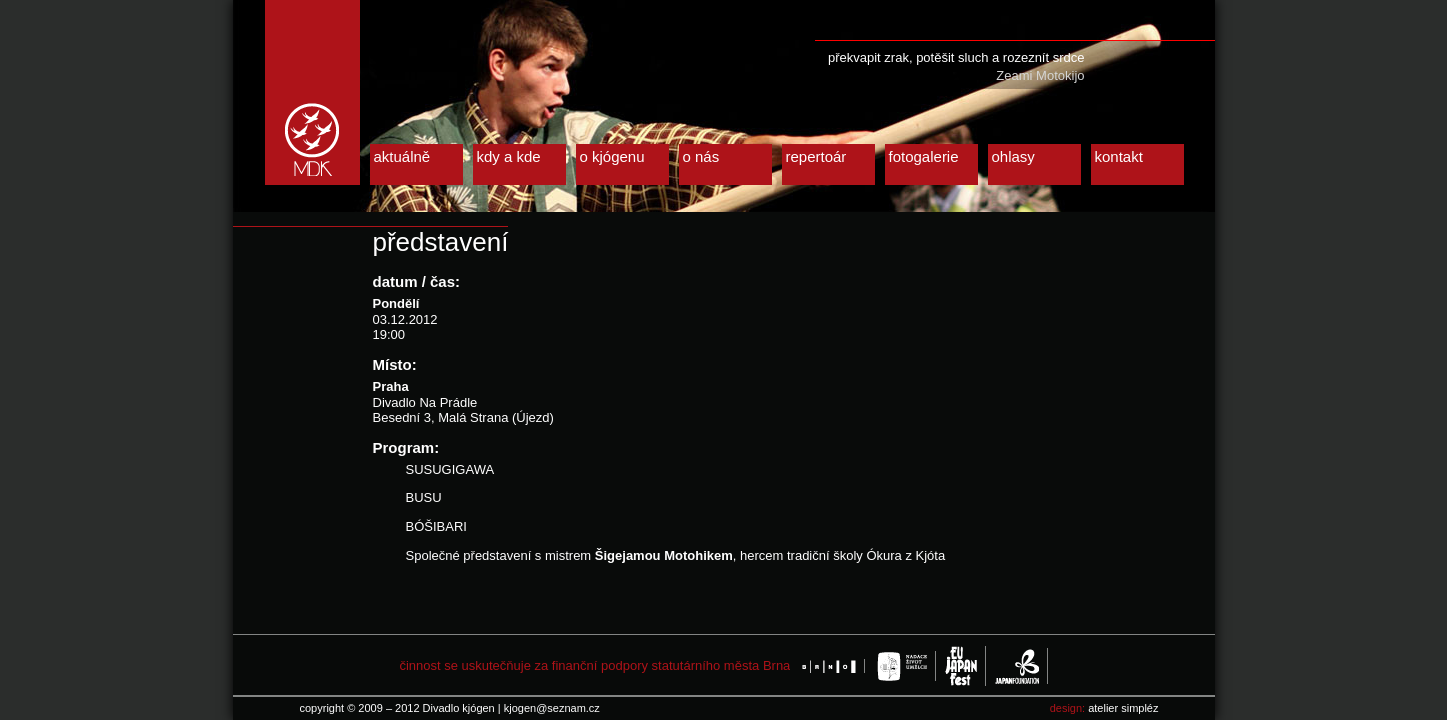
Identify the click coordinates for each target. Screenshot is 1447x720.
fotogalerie (924, 156)
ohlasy (1013, 156)
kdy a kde (509, 156)
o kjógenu (612, 156)
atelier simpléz (1123, 708)
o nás (701, 156)
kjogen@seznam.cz (552, 708)
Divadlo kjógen (312, 92)
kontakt (1119, 156)
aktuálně (402, 156)
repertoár (816, 156)
